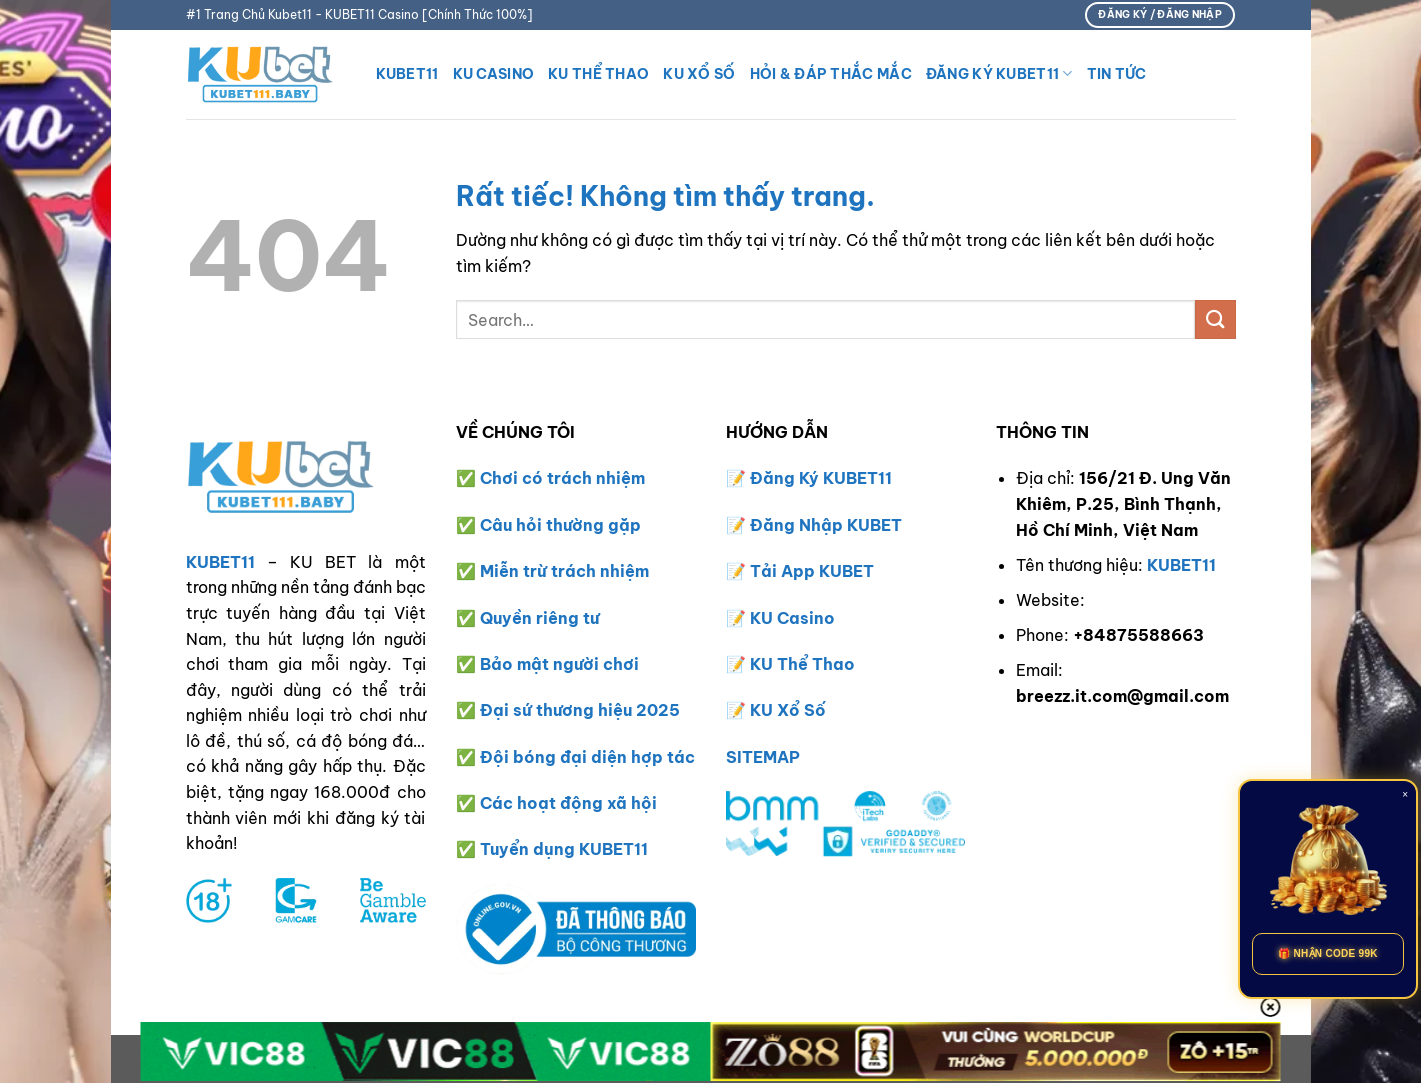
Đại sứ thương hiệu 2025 (580, 710)
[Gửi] (1215, 319)
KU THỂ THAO (598, 74)
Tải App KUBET (812, 571)
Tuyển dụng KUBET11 (564, 849)
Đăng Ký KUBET (814, 478)
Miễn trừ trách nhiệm (564, 571)
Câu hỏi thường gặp (560, 525)
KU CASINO (494, 74)
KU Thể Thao (802, 664)
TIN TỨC (1117, 74)
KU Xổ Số (788, 710)
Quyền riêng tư (539, 618)
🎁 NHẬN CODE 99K (1328, 953)
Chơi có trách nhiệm (562, 478)
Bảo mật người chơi (559, 664)
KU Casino (792, 618)
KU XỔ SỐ (699, 74)
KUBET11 (407, 74)
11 (885, 478)
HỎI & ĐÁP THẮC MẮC (831, 74)
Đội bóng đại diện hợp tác (587, 757)
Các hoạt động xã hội (568, 803)
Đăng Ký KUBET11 (999, 73)
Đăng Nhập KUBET (826, 525)
